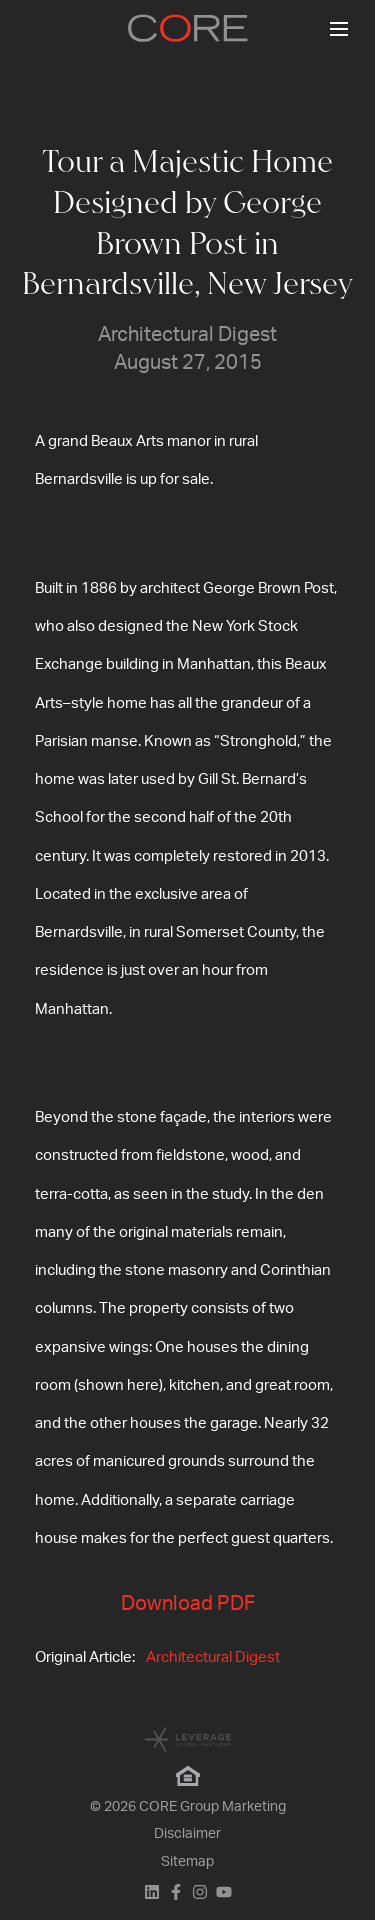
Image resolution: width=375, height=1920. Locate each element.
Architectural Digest (213, 1657)
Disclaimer (187, 1834)
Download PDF (188, 1604)
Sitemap (187, 1862)
